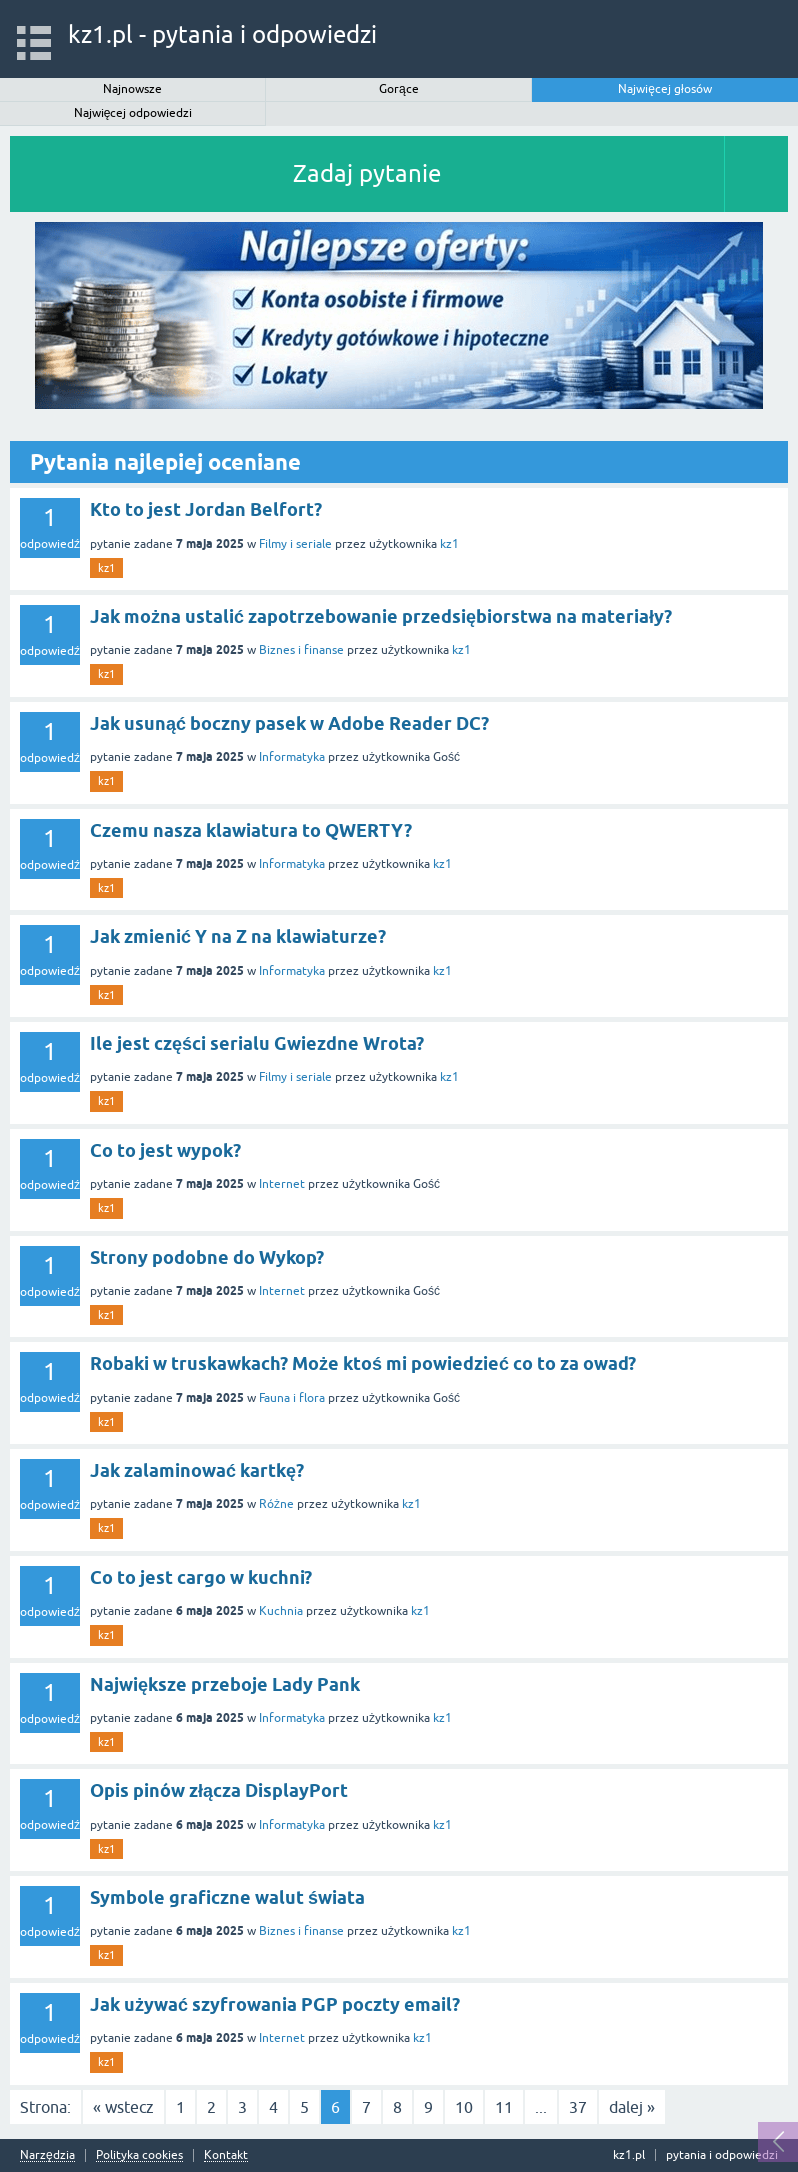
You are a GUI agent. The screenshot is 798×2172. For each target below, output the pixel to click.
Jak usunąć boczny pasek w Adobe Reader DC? (289, 723)
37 (578, 2107)
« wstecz (123, 2107)
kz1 (449, 544)
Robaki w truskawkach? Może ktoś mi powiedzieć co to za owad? (363, 1363)
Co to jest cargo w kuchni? (201, 1577)
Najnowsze (132, 89)
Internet (282, 1184)
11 (504, 2107)
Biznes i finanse (301, 650)
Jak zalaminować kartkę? (197, 1470)
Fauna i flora (292, 1398)
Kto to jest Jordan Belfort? (206, 509)
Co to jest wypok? (165, 1150)
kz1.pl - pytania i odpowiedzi (222, 34)
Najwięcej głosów (664, 89)
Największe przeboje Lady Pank (225, 1684)
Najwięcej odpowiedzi (133, 113)
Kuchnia (281, 1611)
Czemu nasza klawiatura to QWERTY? (251, 830)
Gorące (399, 89)
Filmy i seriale (295, 544)
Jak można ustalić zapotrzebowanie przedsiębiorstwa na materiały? (381, 616)
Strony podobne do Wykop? (207, 1257)
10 (464, 2107)
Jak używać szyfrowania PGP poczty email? (275, 2004)
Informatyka (292, 757)
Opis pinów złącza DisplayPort (219, 1790)
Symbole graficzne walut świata (227, 1897)
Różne (276, 1504)
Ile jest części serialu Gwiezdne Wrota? (257, 1043)
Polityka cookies (139, 2155)
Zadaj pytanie (367, 173)
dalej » (632, 2107)
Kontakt (226, 2155)
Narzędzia (47, 2155)
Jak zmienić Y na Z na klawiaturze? (238, 936)
